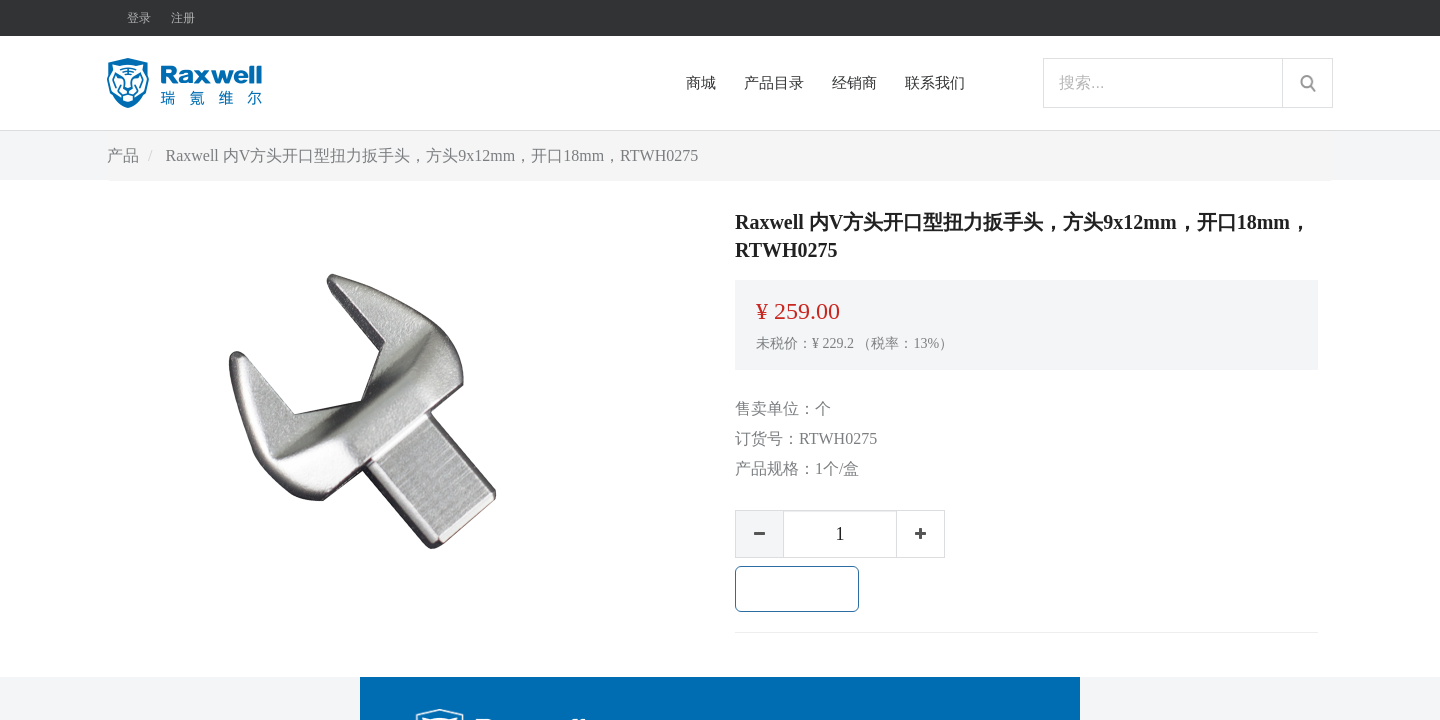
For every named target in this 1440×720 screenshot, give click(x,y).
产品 (123, 155)
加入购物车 (797, 589)
